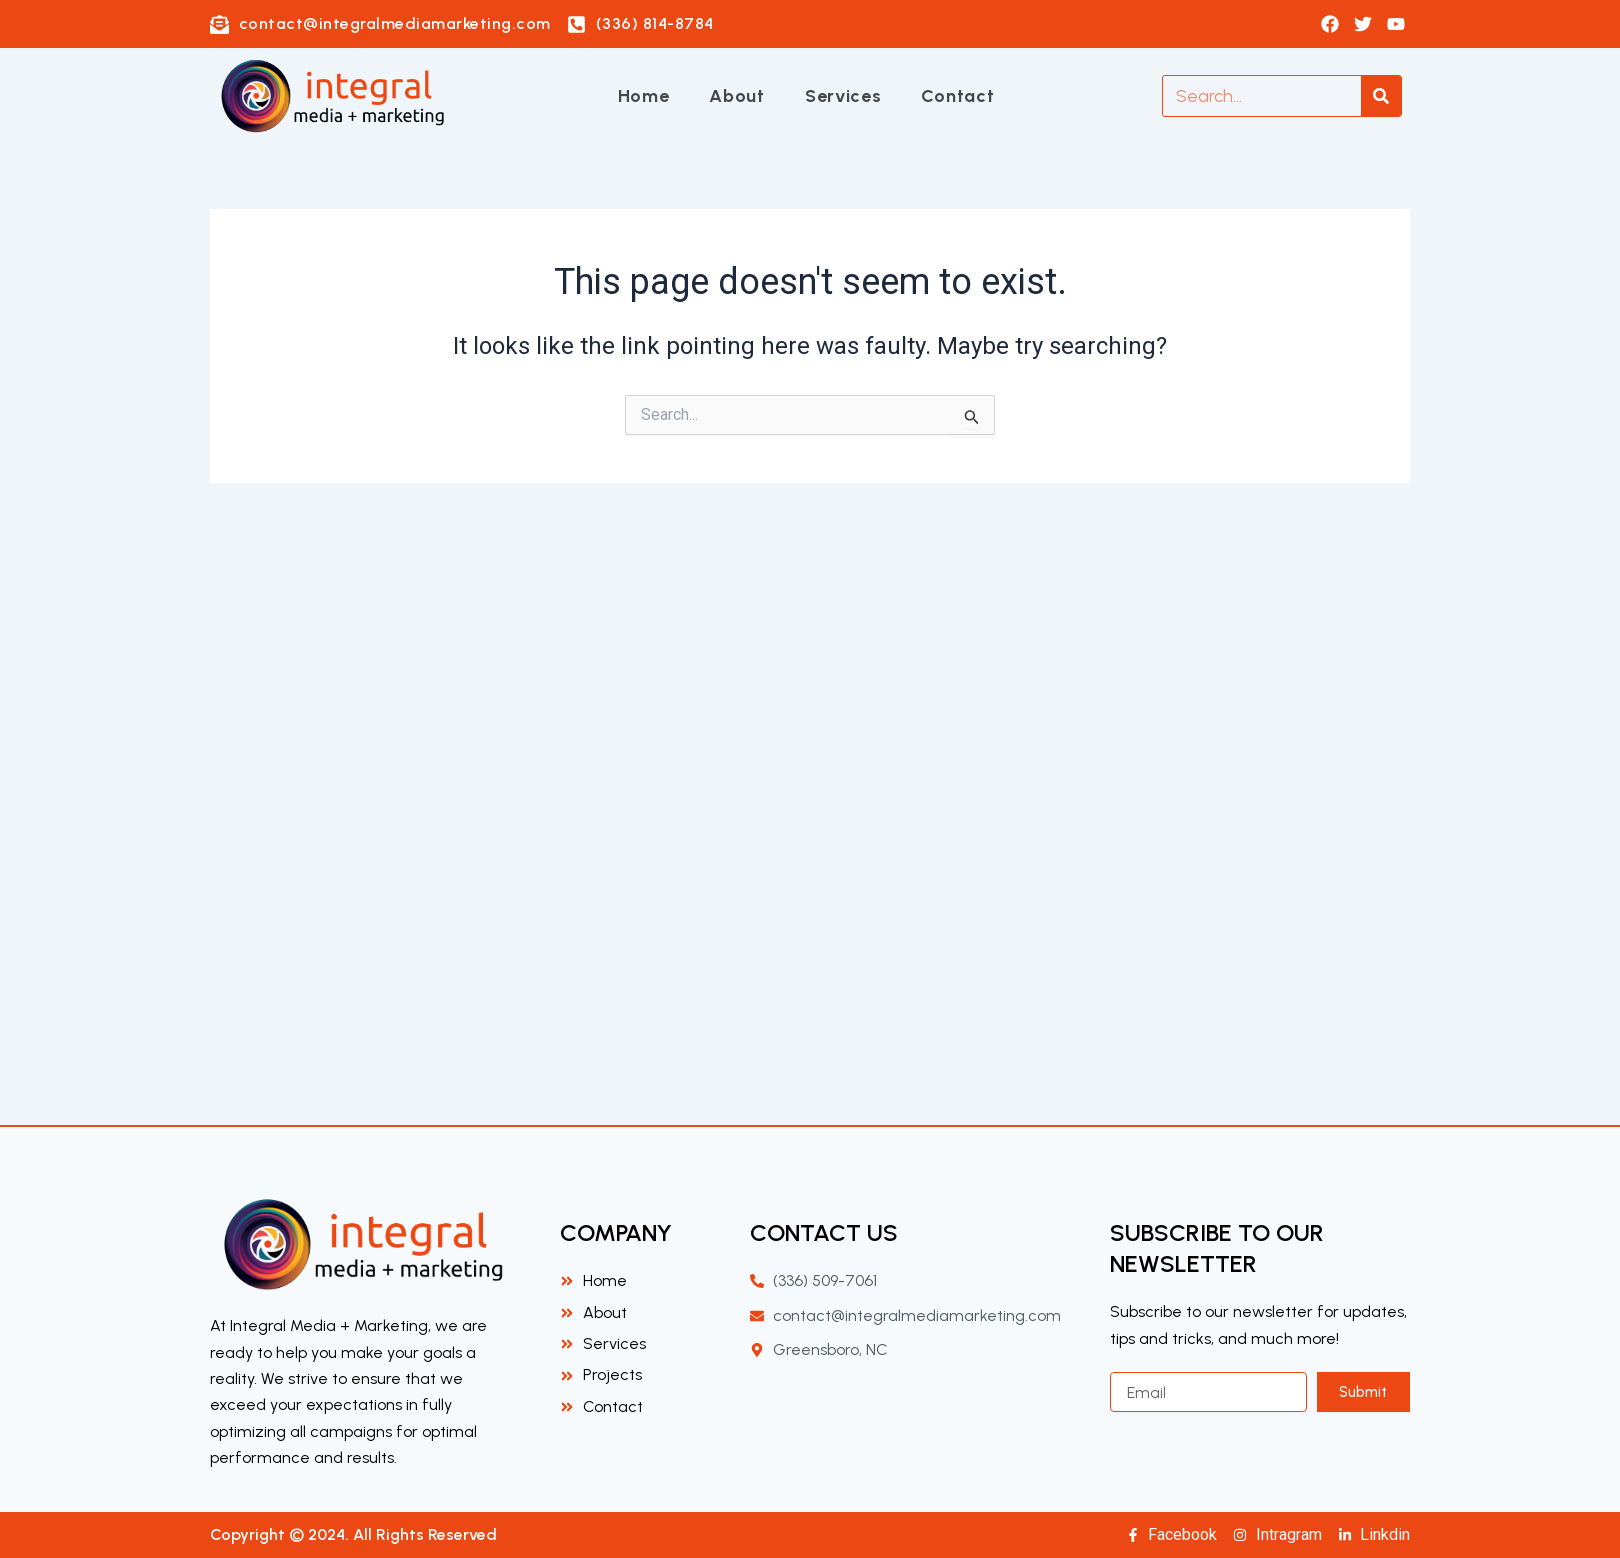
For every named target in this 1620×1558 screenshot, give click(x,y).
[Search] (1381, 96)
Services (843, 96)
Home (644, 96)
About (737, 96)
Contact (957, 96)
